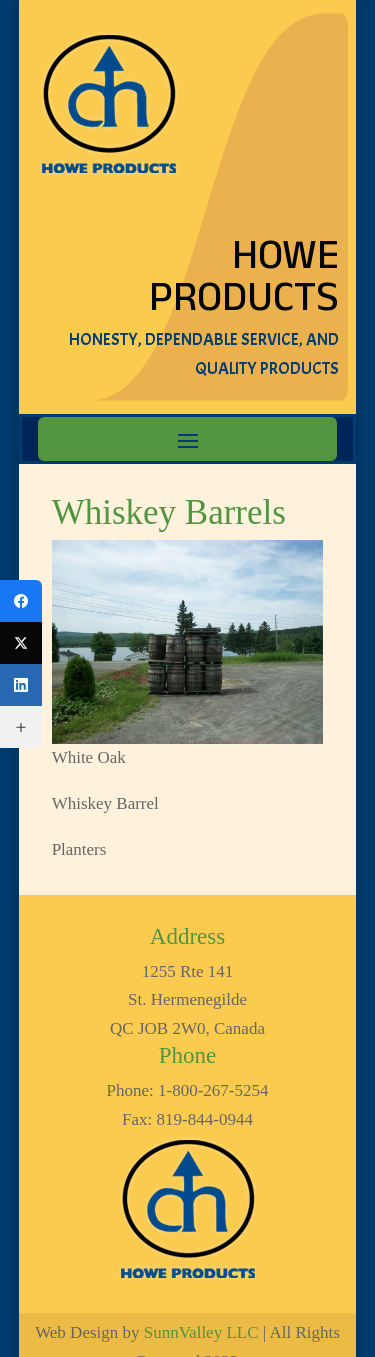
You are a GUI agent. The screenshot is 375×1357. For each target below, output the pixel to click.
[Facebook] (21, 601)
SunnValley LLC (201, 1332)
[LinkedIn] (21, 685)
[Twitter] (21, 643)
